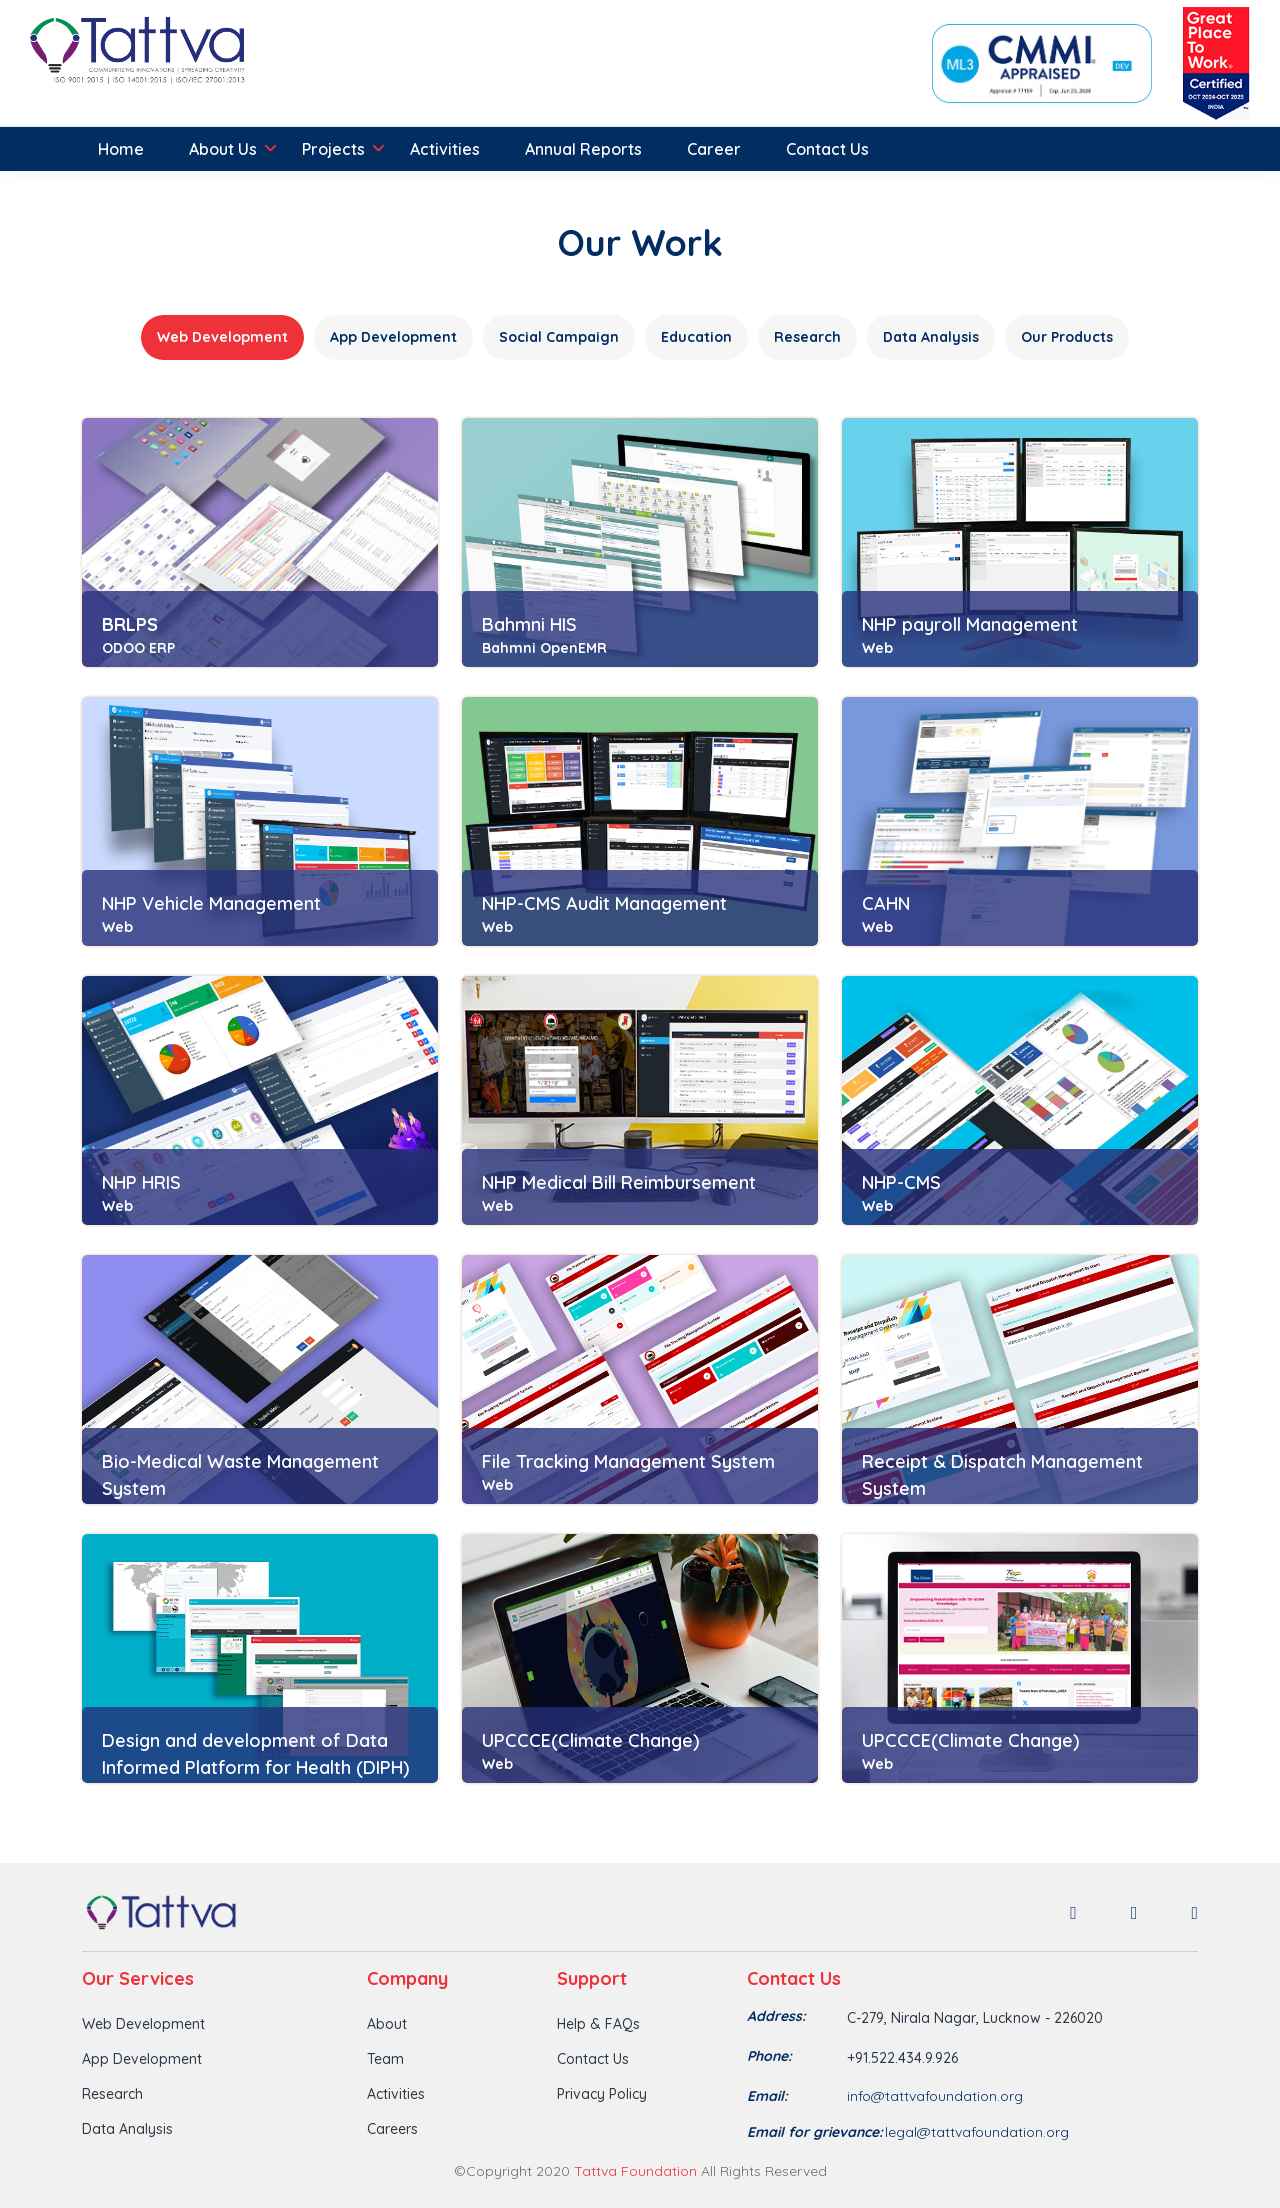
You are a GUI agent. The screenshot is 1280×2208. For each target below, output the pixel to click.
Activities (445, 149)
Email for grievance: (815, 2132)
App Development (142, 2059)
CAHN (886, 903)
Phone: (769, 2056)
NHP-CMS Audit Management (604, 903)
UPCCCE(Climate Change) (590, 1740)
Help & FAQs (598, 2024)
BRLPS (130, 624)
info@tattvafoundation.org (935, 2096)
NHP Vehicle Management (211, 903)
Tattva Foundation (635, 2171)
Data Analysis (127, 2129)
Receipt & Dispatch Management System (1002, 1475)
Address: (776, 2016)
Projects (333, 149)
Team (385, 2059)
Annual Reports (583, 149)
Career (714, 149)
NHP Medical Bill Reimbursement (619, 1182)
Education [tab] (696, 337)
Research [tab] (807, 337)
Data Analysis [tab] (931, 337)
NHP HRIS (141, 1182)
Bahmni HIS (529, 624)
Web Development (143, 2024)
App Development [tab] (393, 337)
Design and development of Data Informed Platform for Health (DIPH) (255, 1754)
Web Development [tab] (222, 337)
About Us (223, 149)
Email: (767, 2096)
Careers (392, 2129)
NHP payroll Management (970, 624)
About (387, 2024)
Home (121, 149)
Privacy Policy (602, 2094)
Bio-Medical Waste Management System (240, 1475)
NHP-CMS (901, 1182)
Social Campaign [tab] (559, 337)
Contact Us (827, 149)
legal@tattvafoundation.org (977, 2132)
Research (112, 2094)
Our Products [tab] (1067, 337)
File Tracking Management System (628, 1461)
